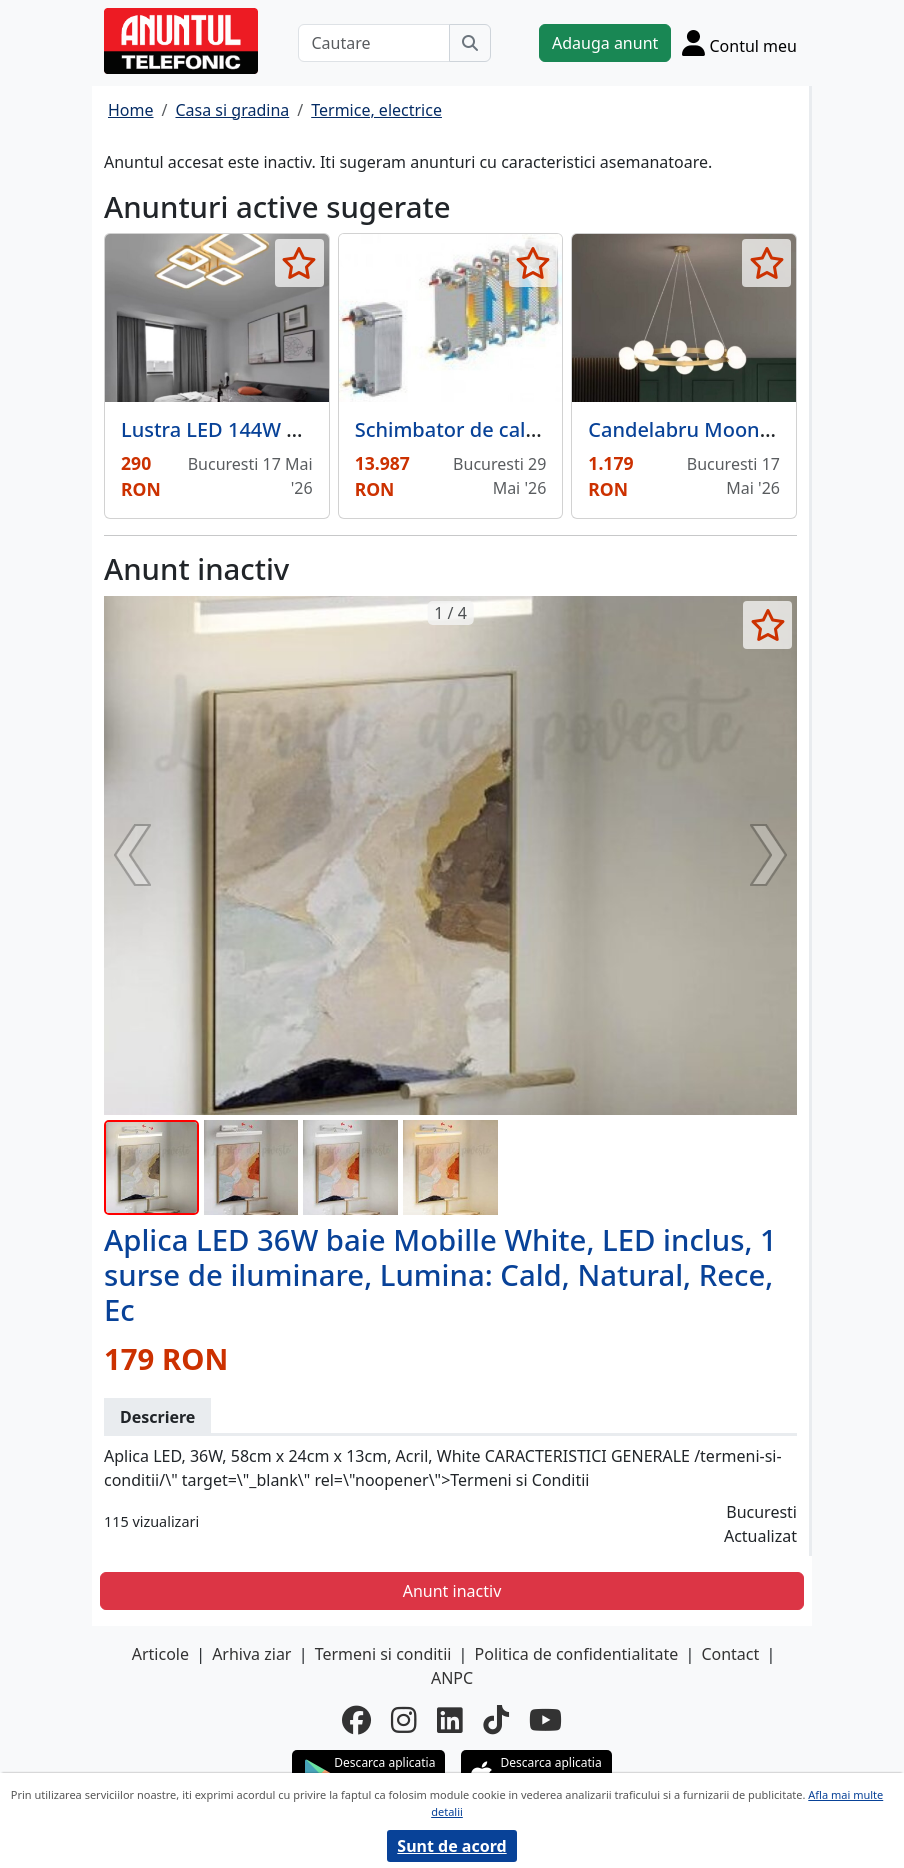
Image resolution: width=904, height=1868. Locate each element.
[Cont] (739, 42)
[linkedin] (450, 1720)
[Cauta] (470, 43)
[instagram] (404, 1720)
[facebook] (356, 1720)
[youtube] (545, 1720)
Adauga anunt (605, 43)
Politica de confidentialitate (577, 1654)
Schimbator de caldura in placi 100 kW (536, 429)
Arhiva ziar (251, 1654)
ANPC (452, 1678)
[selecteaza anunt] (299, 263)
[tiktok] (496, 1720)
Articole (160, 1654)
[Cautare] (374, 43)
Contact (730, 1654)
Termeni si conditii (383, 1654)
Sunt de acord (451, 1846)
